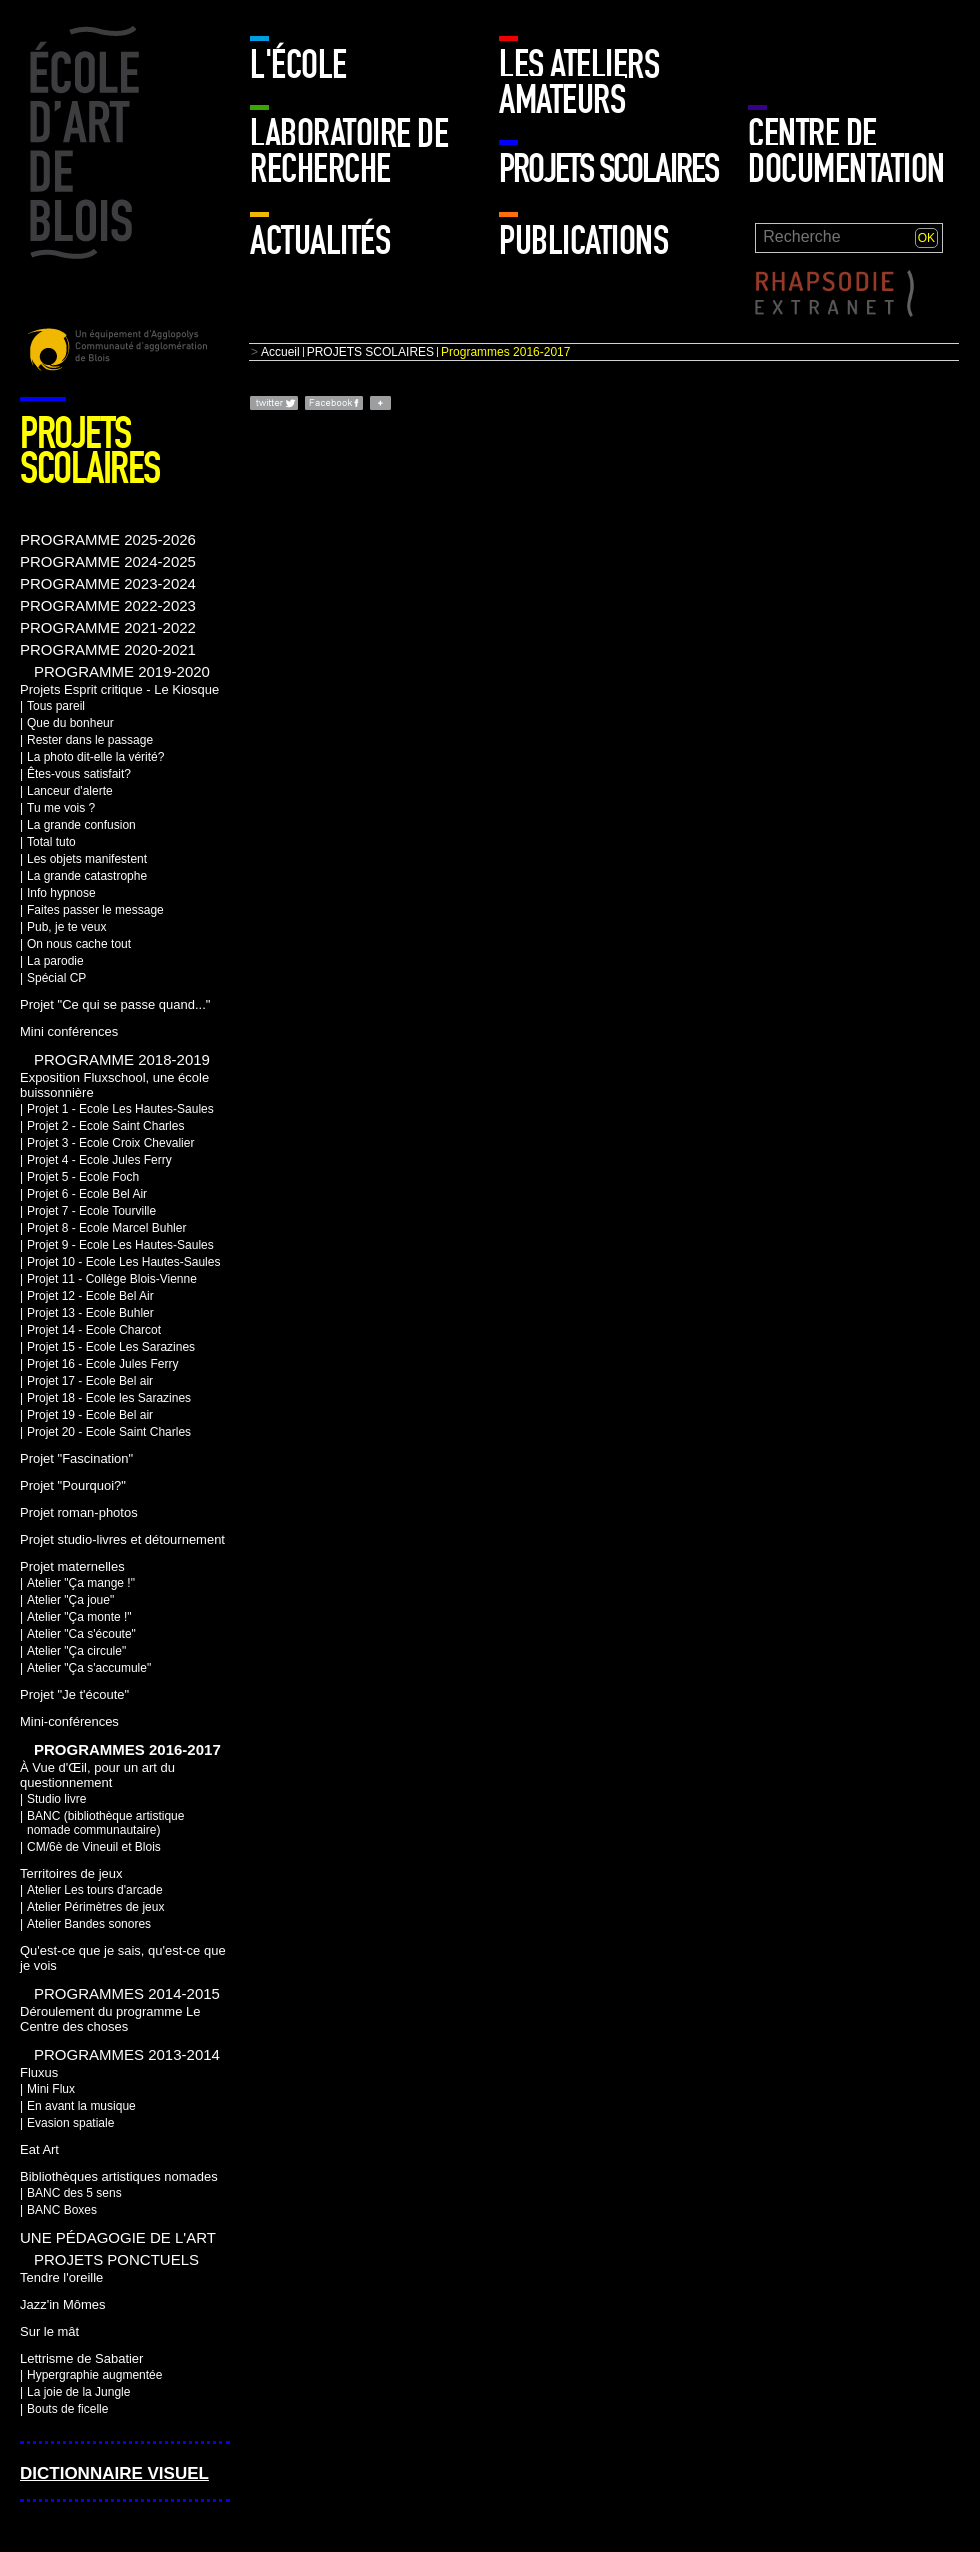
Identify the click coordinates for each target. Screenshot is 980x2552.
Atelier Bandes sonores (89, 1924)
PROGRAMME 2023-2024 (108, 583)
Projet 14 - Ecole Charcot (94, 1330)
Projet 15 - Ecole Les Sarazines (111, 1347)
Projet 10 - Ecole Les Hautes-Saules (123, 1262)
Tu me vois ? (61, 808)
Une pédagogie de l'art (118, 2237)
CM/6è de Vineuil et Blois (94, 1847)
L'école (298, 65)
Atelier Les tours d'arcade (95, 1890)
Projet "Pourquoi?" (73, 1485)
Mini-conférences (69, 1721)
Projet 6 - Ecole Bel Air (87, 1194)
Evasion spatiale (70, 2123)
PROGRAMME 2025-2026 (108, 539)
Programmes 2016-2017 (127, 1749)
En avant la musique (81, 2106)
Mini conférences (69, 1031)
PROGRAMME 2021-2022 (108, 627)
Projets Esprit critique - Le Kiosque (119, 689)
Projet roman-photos (79, 1512)
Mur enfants (899, 55)
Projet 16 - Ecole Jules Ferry (102, 1364)
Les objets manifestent (87, 859)
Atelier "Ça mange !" (81, 1583)
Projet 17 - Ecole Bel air (90, 1381)
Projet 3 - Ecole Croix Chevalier (110, 1143)
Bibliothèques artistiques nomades (119, 2176)
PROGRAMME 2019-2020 (122, 671)
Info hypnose (61, 893)
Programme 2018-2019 (122, 1059)
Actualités (320, 241)
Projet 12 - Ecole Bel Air (90, 1296)
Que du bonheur (70, 723)
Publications (583, 241)
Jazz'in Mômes (62, 2304)
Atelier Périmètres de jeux (95, 1907)
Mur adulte (793, 55)
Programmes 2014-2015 (127, 1993)
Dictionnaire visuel (114, 2473)
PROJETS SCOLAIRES (608, 169)
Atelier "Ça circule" (76, 1651)
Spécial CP (56, 978)
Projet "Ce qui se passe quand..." (115, 1004)
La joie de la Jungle (78, 2392)
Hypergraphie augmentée (94, 2375)
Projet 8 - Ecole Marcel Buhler (106, 1228)
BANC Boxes (62, 2210)
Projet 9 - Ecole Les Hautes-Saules (120, 1245)
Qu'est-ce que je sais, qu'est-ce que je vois (123, 1958)
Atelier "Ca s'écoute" (81, 1634)
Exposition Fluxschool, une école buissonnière (114, 1085)
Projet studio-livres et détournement (122, 1539)
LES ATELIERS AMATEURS (579, 82)
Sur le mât (49, 2331)
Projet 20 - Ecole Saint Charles (109, 1432)
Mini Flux (51, 2089)
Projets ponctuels (116, 2259)
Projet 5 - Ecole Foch (83, 1177)
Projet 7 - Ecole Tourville (91, 1211)
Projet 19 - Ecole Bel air (90, 1415)
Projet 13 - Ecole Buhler (90, 1313)
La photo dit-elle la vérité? (95, 757)
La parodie (55, 961)
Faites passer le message (95, 910)
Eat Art (39, 2149)
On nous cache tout (79, 944)
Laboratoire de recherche (349, 151)
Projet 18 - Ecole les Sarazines (109, 1398)
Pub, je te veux (66, 927)
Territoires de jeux (71, 1873)
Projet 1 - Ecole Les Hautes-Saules (120, 1109)
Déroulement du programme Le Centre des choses (110, 2019)
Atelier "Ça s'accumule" (89, 1668)
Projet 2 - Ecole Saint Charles (105, 1126)
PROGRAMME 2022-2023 (108, 605)
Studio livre (56, 1799)
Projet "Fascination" (76, 1458)
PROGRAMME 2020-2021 (108, 649)
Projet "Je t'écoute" (74, 1694)
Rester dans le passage (90, 740)
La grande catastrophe (87, 876)
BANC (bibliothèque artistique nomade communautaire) (105, 1823)
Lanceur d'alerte (70, 791)
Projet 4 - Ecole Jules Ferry (99, 1160)
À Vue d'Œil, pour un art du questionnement (97, 1775)
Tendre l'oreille (61, 2277)
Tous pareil (56, 706)
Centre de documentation (846, 151)
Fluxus (39, 2072)
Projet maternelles (72, 1566)
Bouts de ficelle (67, 2409)
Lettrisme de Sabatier (81, 2358)
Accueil (280, 352)
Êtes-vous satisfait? (79, 774)
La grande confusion (81, 825)
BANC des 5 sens (74, 2193)
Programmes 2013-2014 (127, 2054)
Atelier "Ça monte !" (79, 1617)
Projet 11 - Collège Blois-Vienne (112, 1279)
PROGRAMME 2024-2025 (108, 561)
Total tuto (51, 842)
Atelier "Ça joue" (70, 1600)
